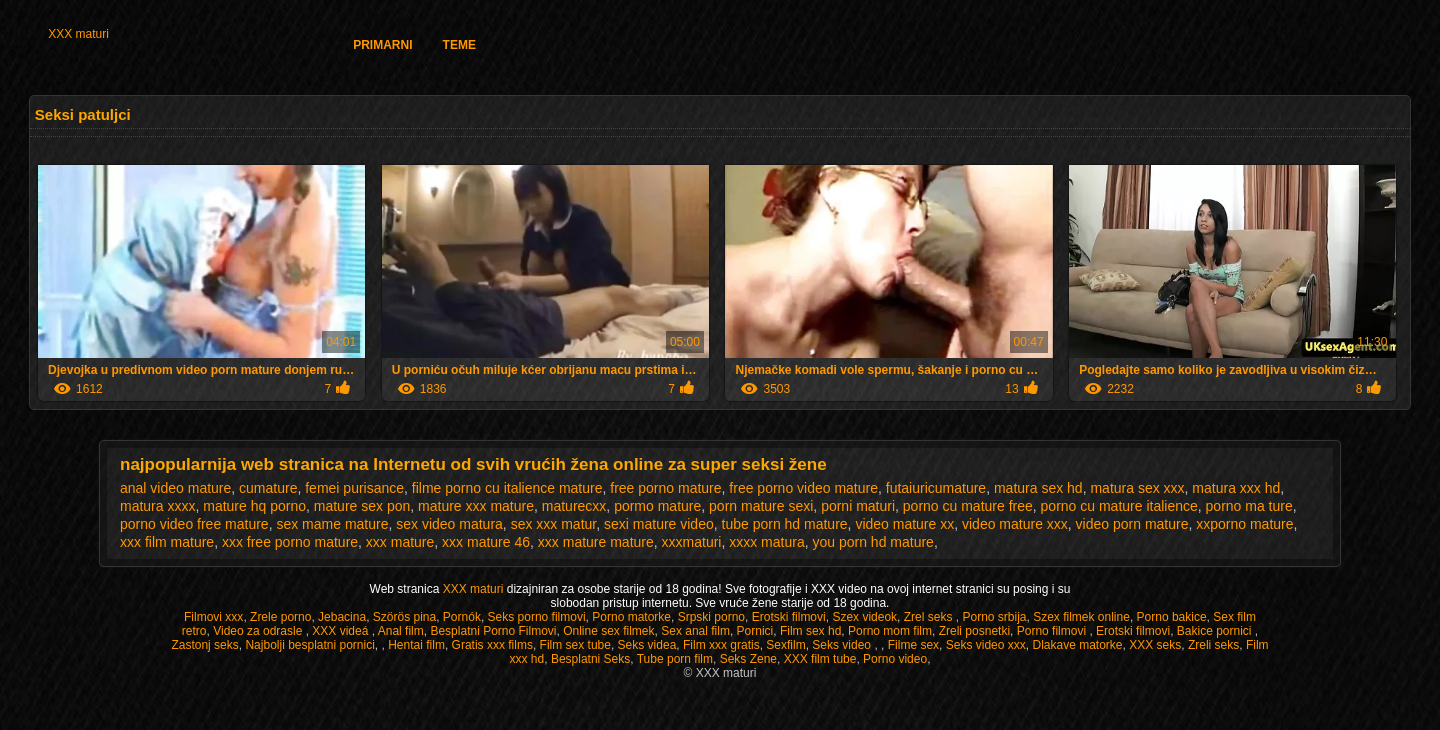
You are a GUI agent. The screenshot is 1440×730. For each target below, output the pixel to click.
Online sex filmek (608, 631)
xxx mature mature (596, 542)
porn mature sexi (761, 506)
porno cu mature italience (1119, 506)
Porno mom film (890, 631)
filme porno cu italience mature (507, 488)
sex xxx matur (554, 524)
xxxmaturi (692, 542)
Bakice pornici (1216, 631)
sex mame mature (332, 524)
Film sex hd (810, 631)
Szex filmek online (1081, 617)
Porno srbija (994, 617)
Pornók (462, 617)
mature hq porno (254, 506)
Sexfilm (785, 645)
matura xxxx (157, 506)
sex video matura (449, 524)
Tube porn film (675, 659)
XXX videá (341, 631)
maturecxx (574, 506)
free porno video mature (803, 488)
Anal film (401, 631)
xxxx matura (766, 542)
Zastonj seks (204, 645)
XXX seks (1155, 645)
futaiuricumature (936, 488)
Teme (459, 45)
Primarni (382, 45)
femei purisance (354, 488)
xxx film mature (167, 542)
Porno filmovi (1053, 631)
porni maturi (858, 506)
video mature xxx (1015, 524)
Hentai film (416, 645)
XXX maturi (78, 34)
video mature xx (904, 524)
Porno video (895, 659)
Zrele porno (280, 617)
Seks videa (647, 645)
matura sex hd (1038, 488)
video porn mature (1132, 524)
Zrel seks (930, 617)
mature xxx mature (476, 506)
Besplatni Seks (590, 659)
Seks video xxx (986, 645)
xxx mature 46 (486, 542)
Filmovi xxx (213, 617)
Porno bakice (1172, 617)
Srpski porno (711, 617)
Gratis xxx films (492, 645)
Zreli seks (1213, 645)
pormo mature (657, 506)
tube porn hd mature (785, 524)
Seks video (843, 645)
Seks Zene (748, 659)
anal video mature (175, 488)
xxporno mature (1244, 524)
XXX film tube (820, 659)
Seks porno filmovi (537, 617)
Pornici (755, 631)
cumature (268, 488)
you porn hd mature (872, 542)
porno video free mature (194, 524)
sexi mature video (659, 524)
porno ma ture (1249, 506)
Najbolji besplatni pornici (309, 645)
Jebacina (342, 617)
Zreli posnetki (974, 631)
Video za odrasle (259, 631)
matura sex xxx (1137, 488)
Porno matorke (631, 617)
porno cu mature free (968, 506)
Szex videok (864, 617)
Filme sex (913, 645)
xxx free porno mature (290, 542)
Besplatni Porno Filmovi (493, 631)
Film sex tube (575, 645)
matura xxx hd (1236, 488)
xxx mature (400, 542)
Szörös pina (404, 617)
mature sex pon (362, 506)
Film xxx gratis (721, 645)
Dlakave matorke (1077, 645)
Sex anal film (695, 631)
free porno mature (665, 488)
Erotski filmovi (789, 617)
